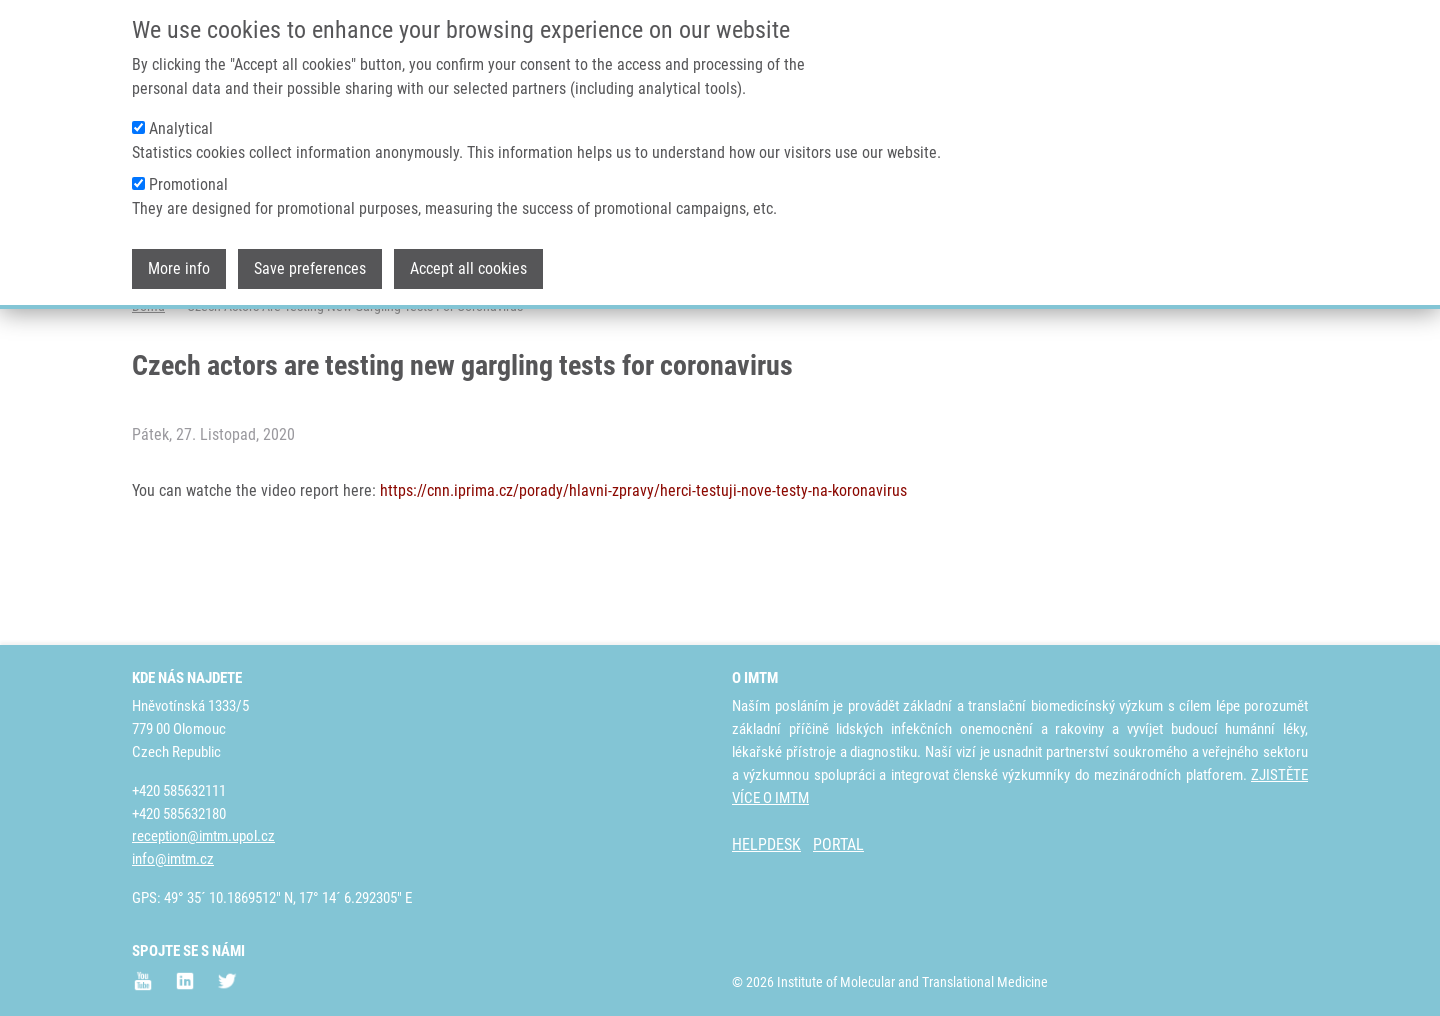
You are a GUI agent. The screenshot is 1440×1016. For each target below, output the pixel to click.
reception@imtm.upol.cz (203, 837)
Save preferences (310, 263)
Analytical (181, 123)
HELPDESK (766, 845)
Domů (148, 385)
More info (179, 263)
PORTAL (838, 845)
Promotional (188, 179)
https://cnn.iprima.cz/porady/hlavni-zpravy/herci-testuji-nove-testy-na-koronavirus (643, 569)
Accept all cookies (468, 263)
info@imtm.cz (173, 860)
